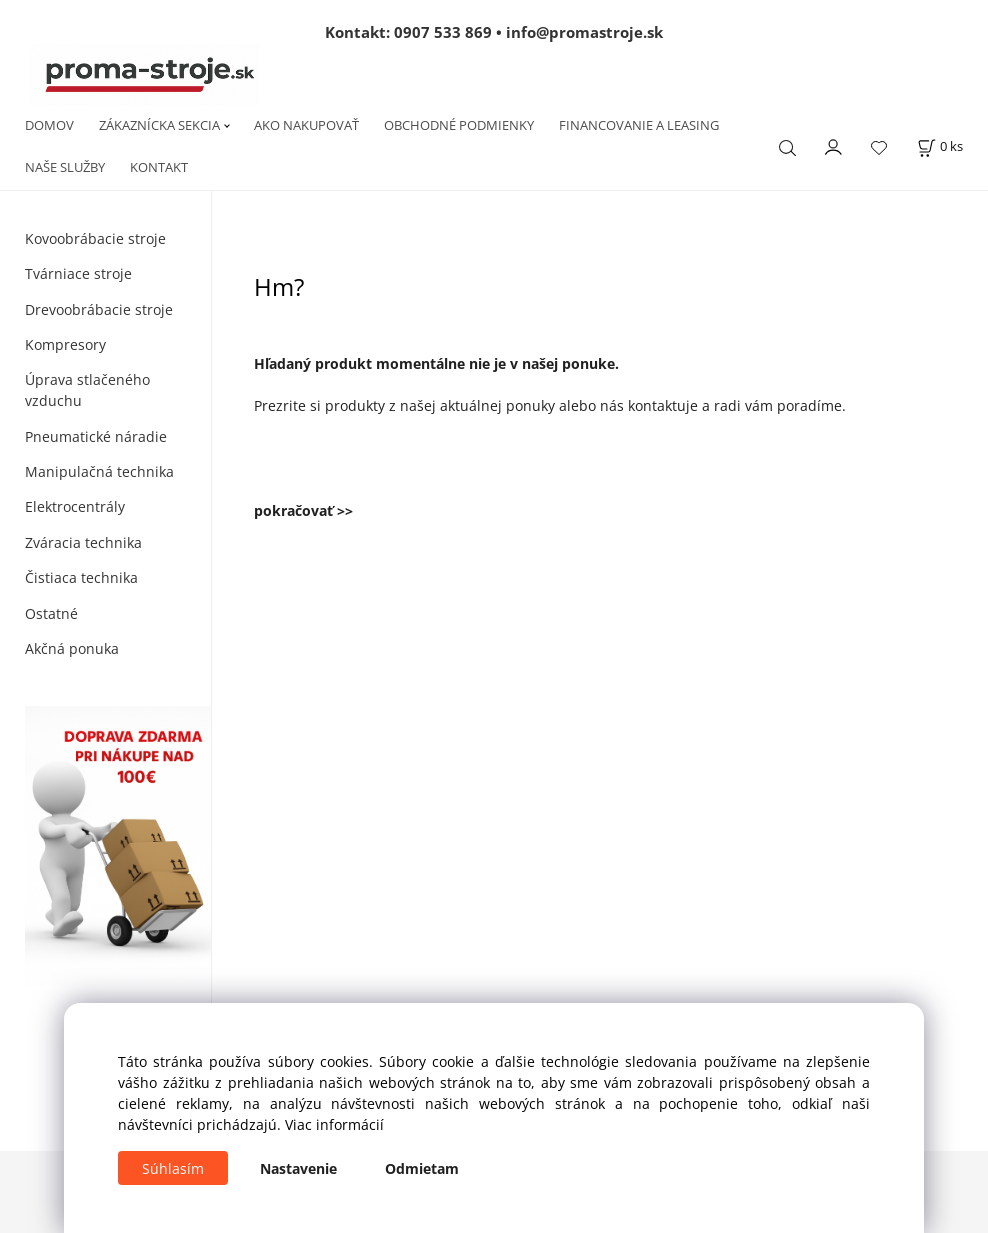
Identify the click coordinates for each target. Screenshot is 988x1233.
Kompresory (65, 344)
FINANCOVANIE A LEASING (639, 125)
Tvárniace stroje (78, 273)
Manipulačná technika (99, 471)
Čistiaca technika (81, 577)
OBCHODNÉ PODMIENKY (459, 125)
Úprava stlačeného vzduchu (87, 390)
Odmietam (422, 1168)
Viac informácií (334, 1124)
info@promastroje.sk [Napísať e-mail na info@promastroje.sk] (584, 32)
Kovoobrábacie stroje (95, 238)
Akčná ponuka (72, 648)
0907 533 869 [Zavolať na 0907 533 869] (443, 32)
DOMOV (49, 125)
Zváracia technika (83, 542)
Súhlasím (173, 1168)
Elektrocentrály (75, 506)
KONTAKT (159, 167)
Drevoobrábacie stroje (99, 309)
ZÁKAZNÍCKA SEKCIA (159, 125)
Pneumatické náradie (96, 436)
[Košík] (940, 146)
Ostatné (51, 613)
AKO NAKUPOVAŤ (306, 125)
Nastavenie (298, 1168)
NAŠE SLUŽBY (65, 167)
